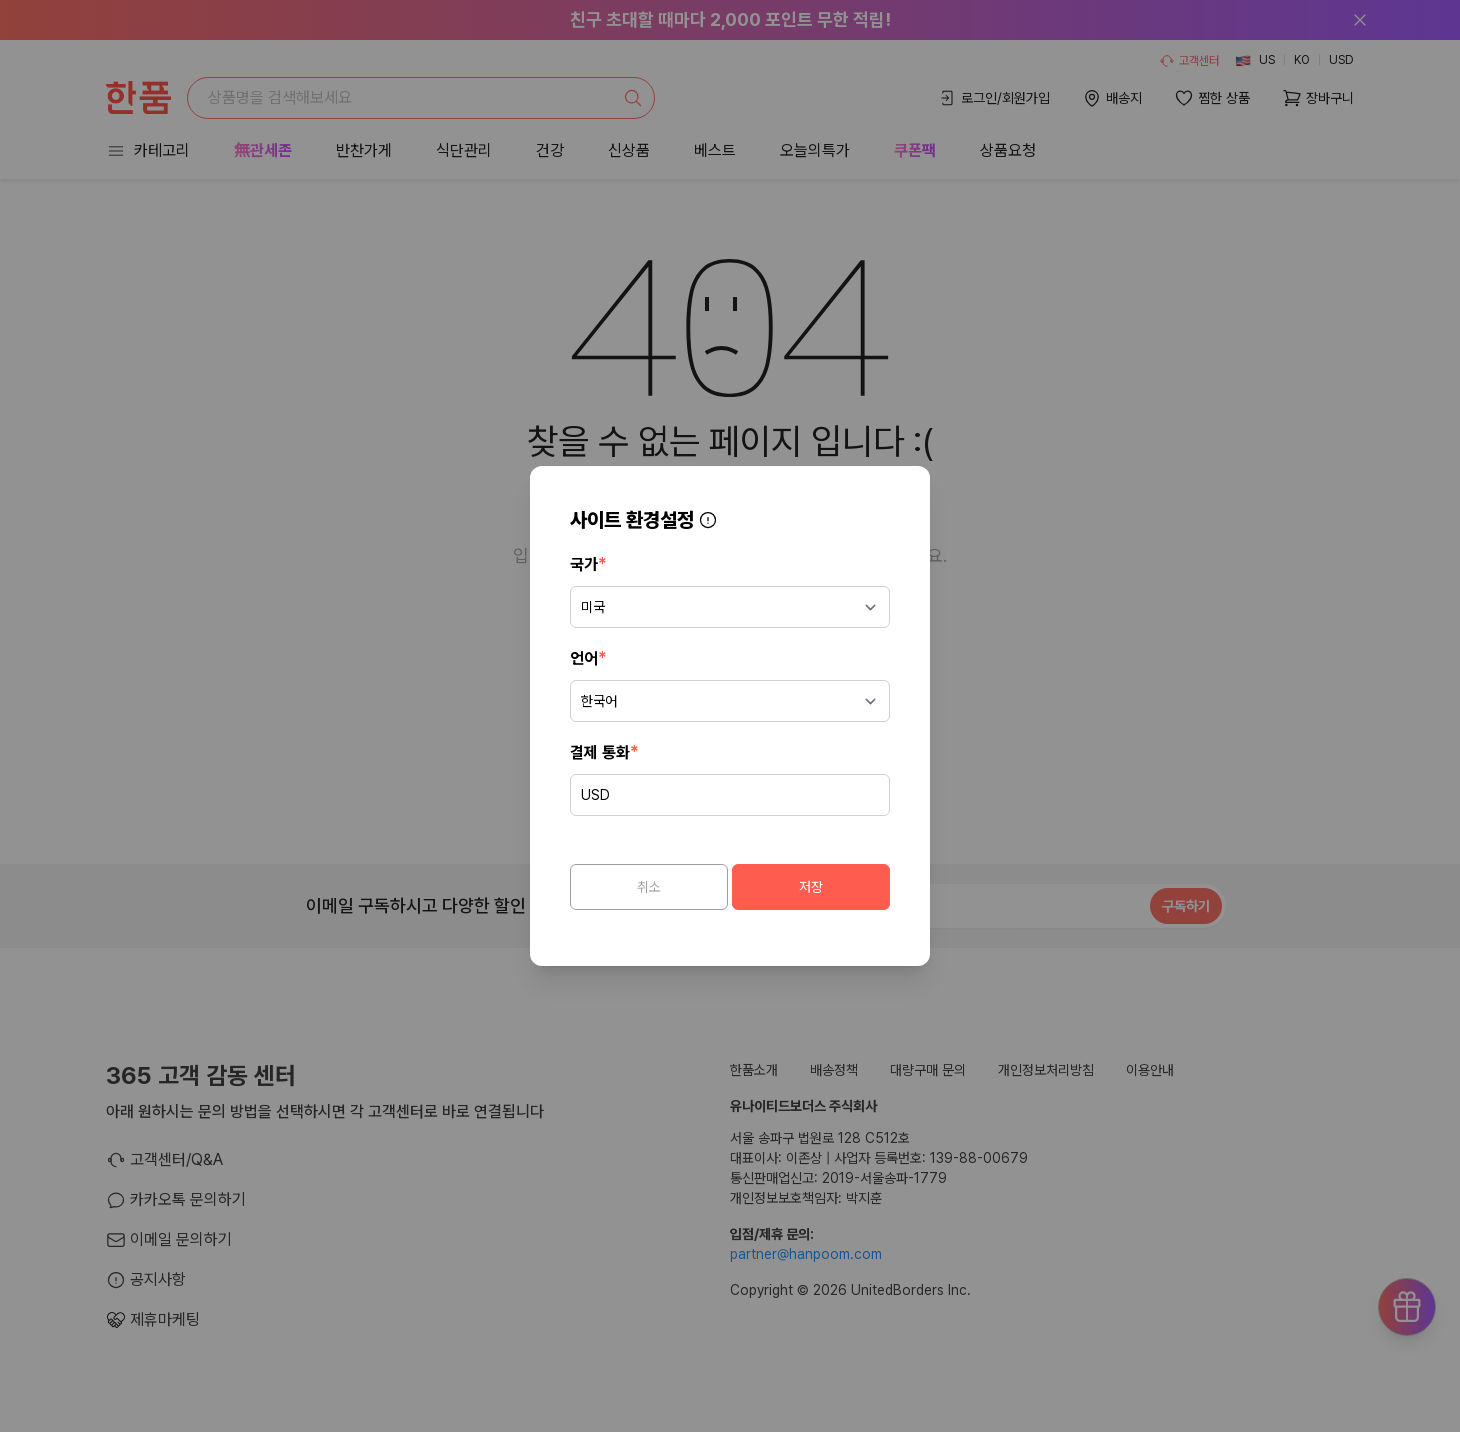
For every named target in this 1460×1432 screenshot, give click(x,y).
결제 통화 (604, 751)
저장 (811, 887)
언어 (588, 657)
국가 (588, 563)
